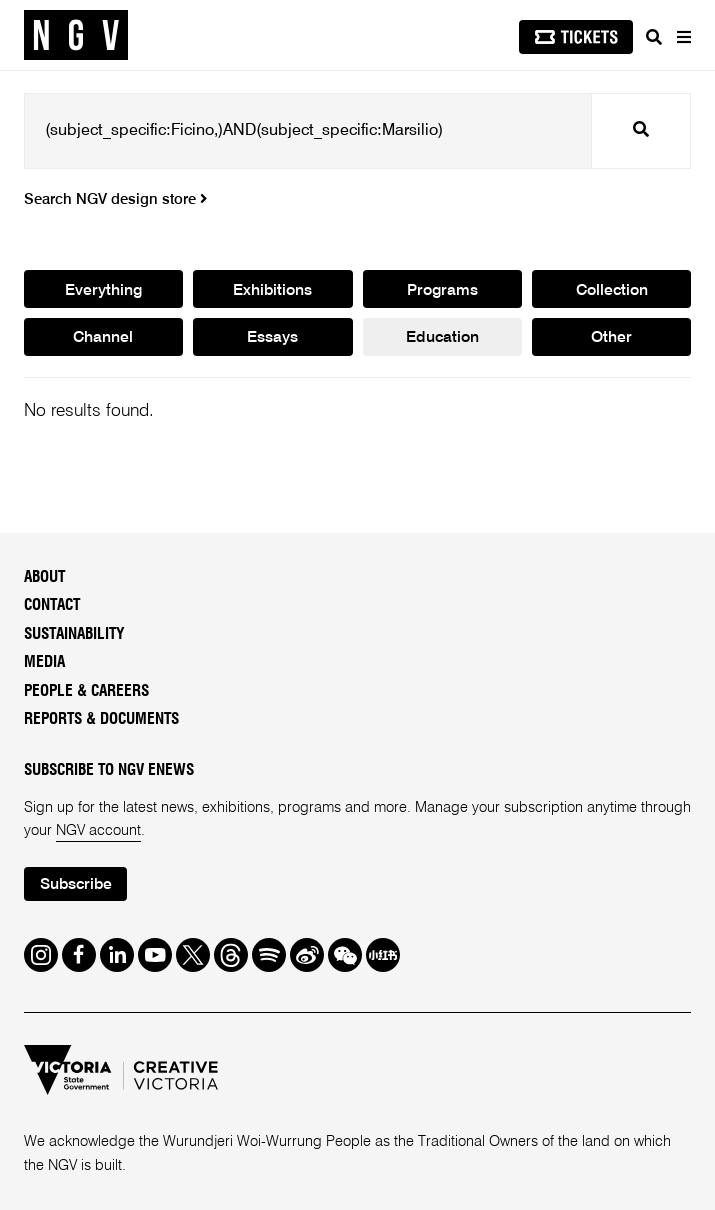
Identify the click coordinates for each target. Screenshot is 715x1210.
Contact (52, 605)
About (44, 577)
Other (611, 338)
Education (442, 338)
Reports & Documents (101, 719)
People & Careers (86, 691)
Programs (442, 291)
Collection (612, 291)
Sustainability (74, 634)
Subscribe (76, 885)
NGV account (98, 831)
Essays (272, 338)
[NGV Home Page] (76, 35)
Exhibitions (272, 291)
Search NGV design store (115, 200)
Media (44, 662)
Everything (103, 291)
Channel (103, 338)
